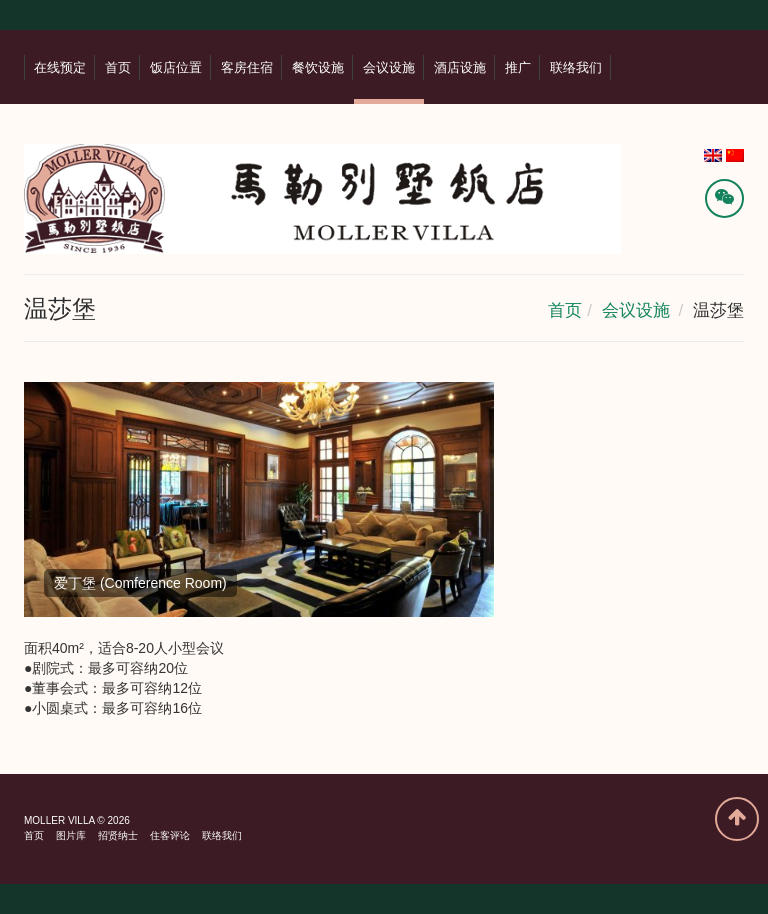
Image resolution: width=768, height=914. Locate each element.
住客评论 (170, 835)
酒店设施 (460, 67)
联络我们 (576, 67)
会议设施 (389, 67)
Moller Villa (59, 820)
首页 (118, 67)
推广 (518, 67)
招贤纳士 (118, 835)
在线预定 (60, 67)
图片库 (71, 835)
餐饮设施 (318, 67)
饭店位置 (176, 67)
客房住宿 (247, 67)
